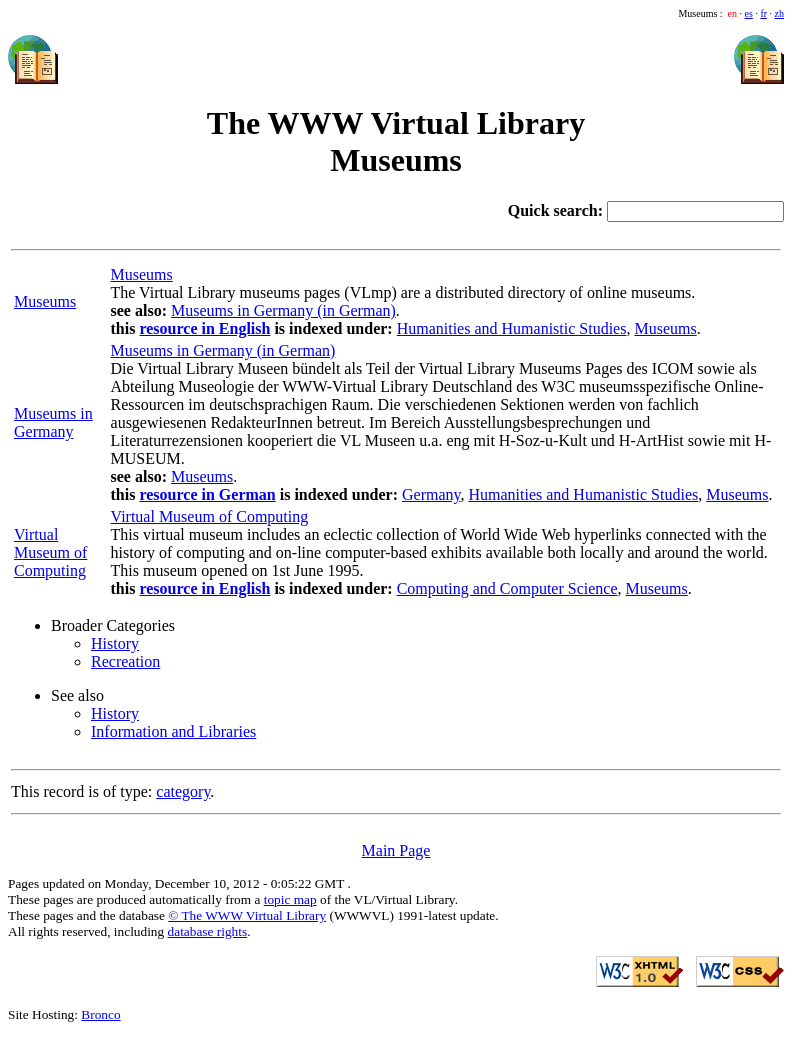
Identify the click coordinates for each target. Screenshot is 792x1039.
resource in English (204, 328)
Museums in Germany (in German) (283, 310)
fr (763, 13)
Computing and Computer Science (507, 588)
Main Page (396, 850)
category (183, 791)
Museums (142, 274)
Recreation (125, 661)
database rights (208, 931)
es (749, 13)
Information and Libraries (173, 731)
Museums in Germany (53, 422)
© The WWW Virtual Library (247, 915)
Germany (431, 494)
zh (779, 13)
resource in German (207, 494)
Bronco (100, 1014)
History (115, 643)
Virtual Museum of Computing (50, 552)
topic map (290, 899)
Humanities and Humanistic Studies (512, 328)
